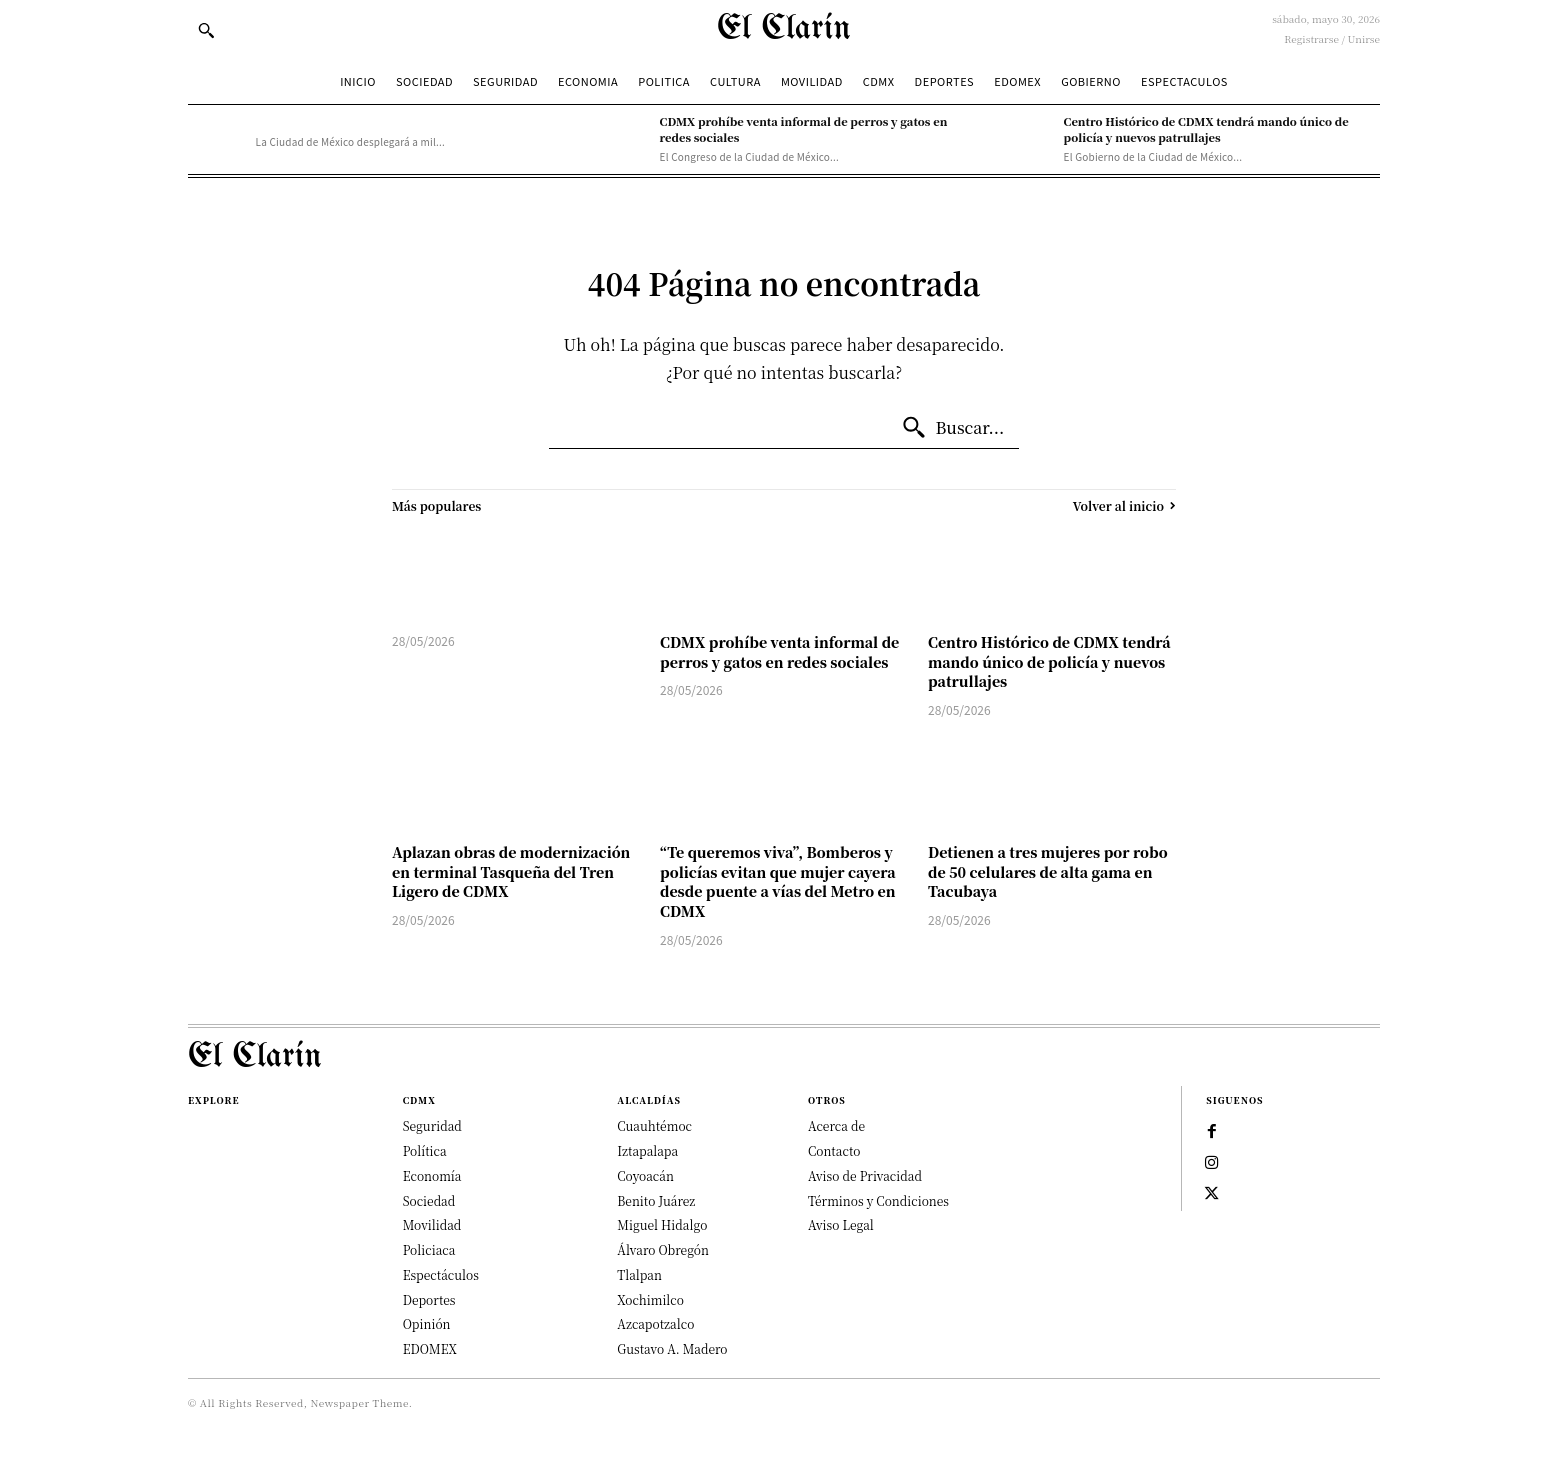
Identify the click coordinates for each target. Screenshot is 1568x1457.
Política (425, 1150)
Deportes (429, 1299)
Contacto (834, 1150)
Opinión (427, 1323)
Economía (432, 1175)
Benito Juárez (656, 1200)
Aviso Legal (841, 1224)
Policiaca (429, 1249)
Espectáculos (441, 1274)
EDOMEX (430, 1348)
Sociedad (429, 1200)
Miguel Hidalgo (662, 1224)
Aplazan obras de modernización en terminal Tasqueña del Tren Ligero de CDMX (511, 871)
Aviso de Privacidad (865, 1175)
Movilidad (432, 1224)
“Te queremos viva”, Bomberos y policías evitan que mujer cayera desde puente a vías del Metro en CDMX (778, 881)
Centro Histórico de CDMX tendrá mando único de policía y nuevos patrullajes (1206, 128)
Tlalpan (639, 1274)
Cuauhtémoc (654, 1125)
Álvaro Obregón (663, 1249)
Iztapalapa (647, 1150)
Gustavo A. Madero (672, 1348)
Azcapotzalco (655, 1323)
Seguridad (432, 1125)
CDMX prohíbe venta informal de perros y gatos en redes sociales (779, 652)
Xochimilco (650, 1299)
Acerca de (836, 1125)
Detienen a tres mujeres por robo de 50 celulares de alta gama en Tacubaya (1048, 871)
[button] (206, 30)
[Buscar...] (953, 428)
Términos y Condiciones (878, 1200)
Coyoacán (645, 1175)
